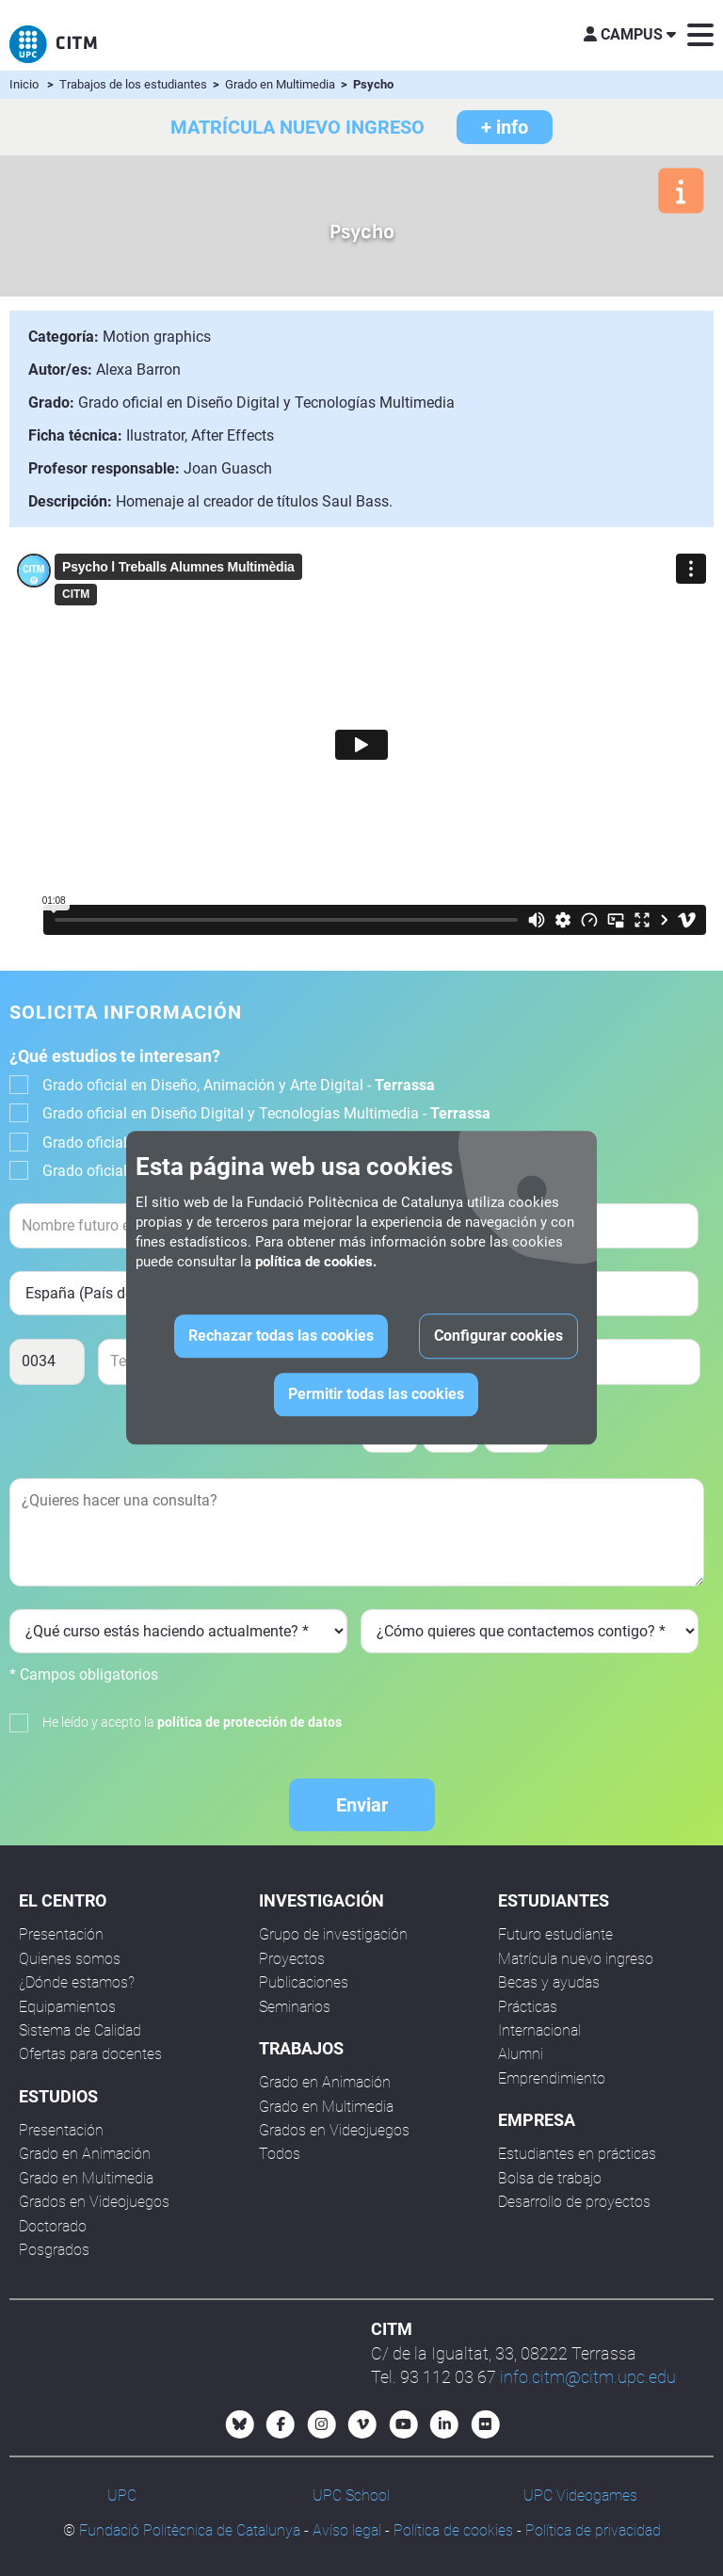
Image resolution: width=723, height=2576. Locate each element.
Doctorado (53, 2226)
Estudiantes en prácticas (577, 2154)
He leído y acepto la (192, 1722)
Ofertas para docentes (90, 2054)
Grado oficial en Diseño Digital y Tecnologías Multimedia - (266, 1113)
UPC (122, 2495)
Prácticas (527, 2007)
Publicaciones (303, 1982)
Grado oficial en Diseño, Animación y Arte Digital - (238, 1085)
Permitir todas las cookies (376, 1395)
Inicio (24, 84)
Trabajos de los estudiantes (134, 84)
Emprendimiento (551, 2078)
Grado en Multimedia (281, 84)
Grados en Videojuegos (94, 2202)
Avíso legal (347, 2530)
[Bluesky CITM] (240, 2424)
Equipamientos (67, 2007)
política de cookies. (316, 1262)
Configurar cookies (498, 1336)
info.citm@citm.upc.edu (588, 2377)
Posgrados (54, 2250)
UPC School (351, 2495)
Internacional (539, 2030)
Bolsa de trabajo (550, 2178)
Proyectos (292, 1959)
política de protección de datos (249, 1722)
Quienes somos (69, 1959)
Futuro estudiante (555, 1934)
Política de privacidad (593, 2530)
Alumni (520, 2054)
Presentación (61, 1934)
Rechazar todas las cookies (281, 1336)
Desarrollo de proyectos (574, 2202)
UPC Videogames (580, 2495)
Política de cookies (453, 2530)
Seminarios (294, 2007)
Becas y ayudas (549, 1982)
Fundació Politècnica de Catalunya (189, 2530)
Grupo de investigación (333, 1934)
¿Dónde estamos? (77, 1982)
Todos (279, 2154)
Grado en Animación (85, 2154)
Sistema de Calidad (80, 2030)
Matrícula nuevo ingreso (575, 1959)
